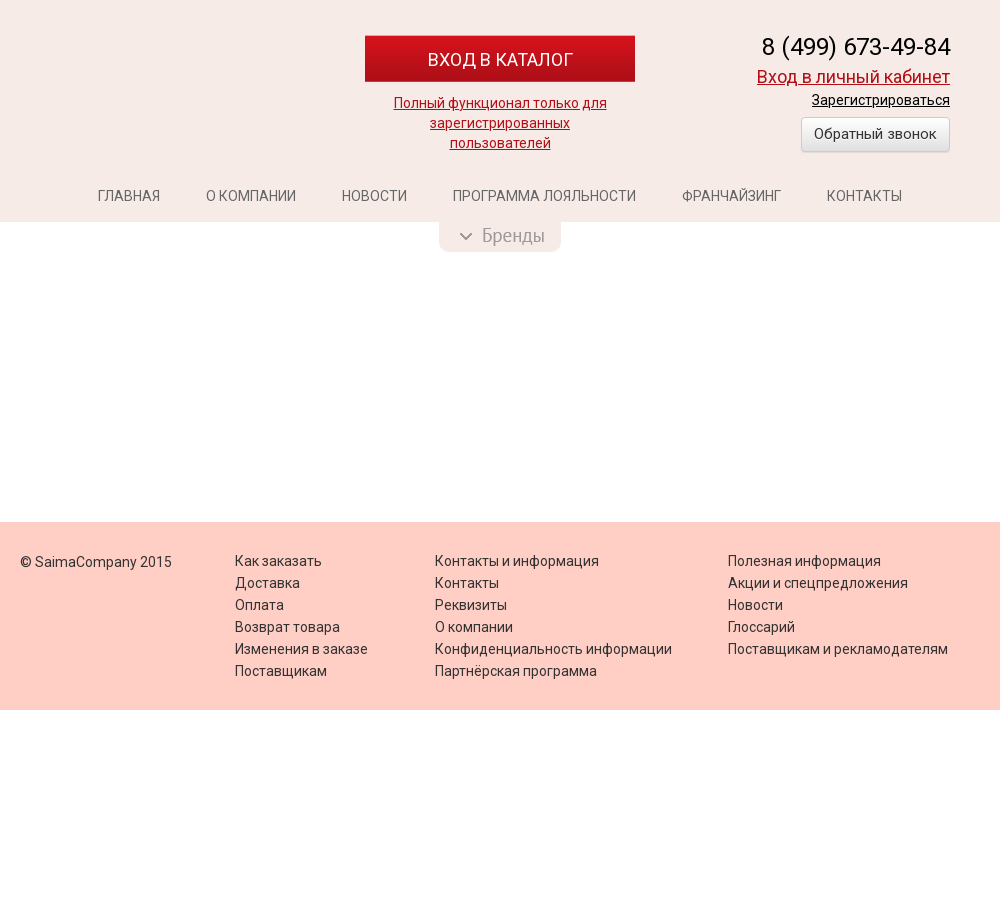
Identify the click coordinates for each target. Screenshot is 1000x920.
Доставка (267, 583)
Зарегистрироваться (881, 100)
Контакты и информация (517, 561)
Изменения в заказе (301, 649)
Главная (129, 196)
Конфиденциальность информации (553, 649)
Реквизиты (471, 605)
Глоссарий (761, 627)
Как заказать (278, 561)
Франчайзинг (731, 196)
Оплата (259, 605)
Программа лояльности (544, 196)
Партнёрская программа (516, 671)
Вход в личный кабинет (853, 76)
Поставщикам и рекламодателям (838, 649)
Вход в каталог (500, 59)
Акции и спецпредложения (818, 583)
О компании (251, 196)
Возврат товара (287, 627)
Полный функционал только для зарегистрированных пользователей (500, 123)
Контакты (864, 196)
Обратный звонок (875, 134)
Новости (374, 196)
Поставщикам (281, 671)
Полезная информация (804, 561)
